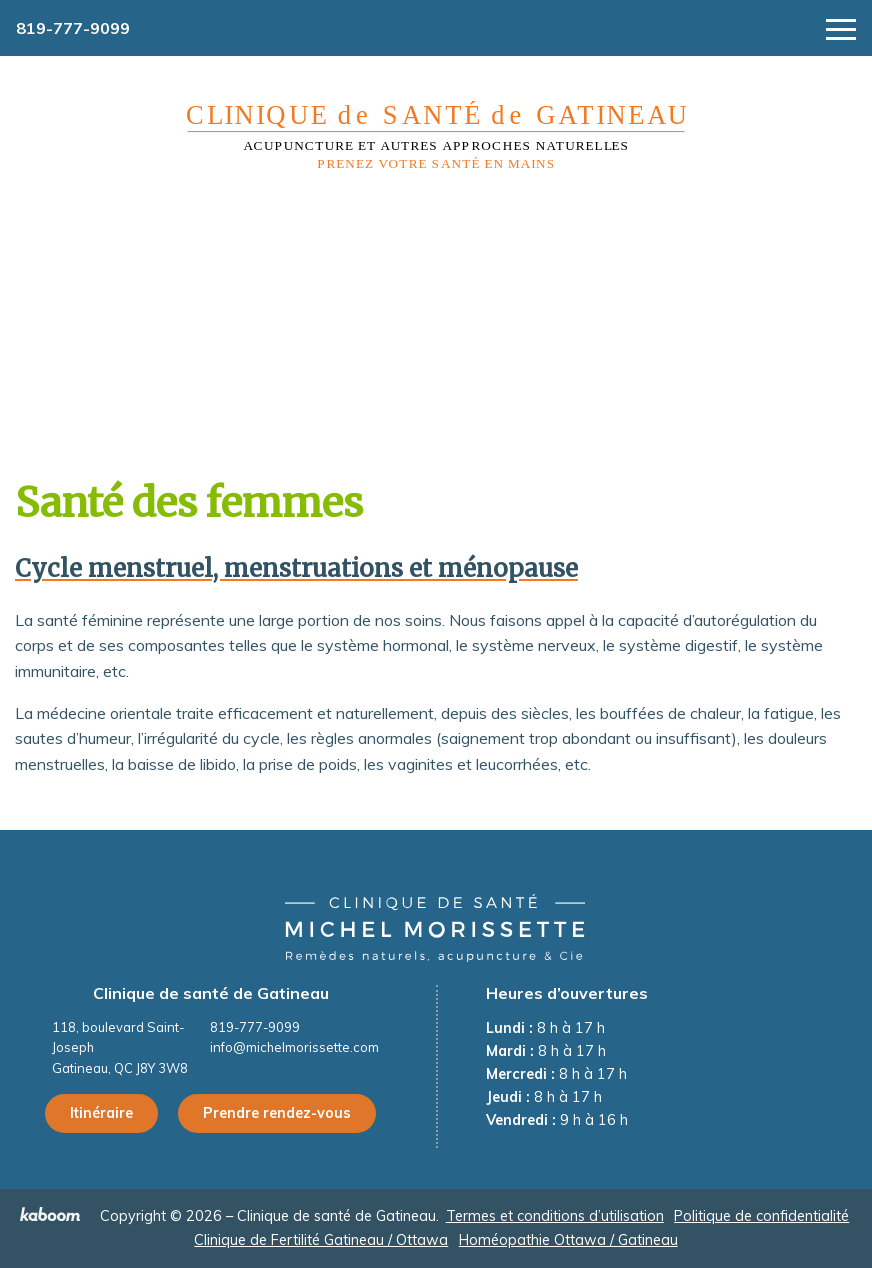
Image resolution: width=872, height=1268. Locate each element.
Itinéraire (101, 1113)
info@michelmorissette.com (294, 1047)
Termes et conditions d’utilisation (555, 1216)
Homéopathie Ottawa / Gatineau (568, 1240)
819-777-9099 (73, 28)
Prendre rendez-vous (277, 1113)
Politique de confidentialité (761, 1216)
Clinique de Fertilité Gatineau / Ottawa (321, 1240)
